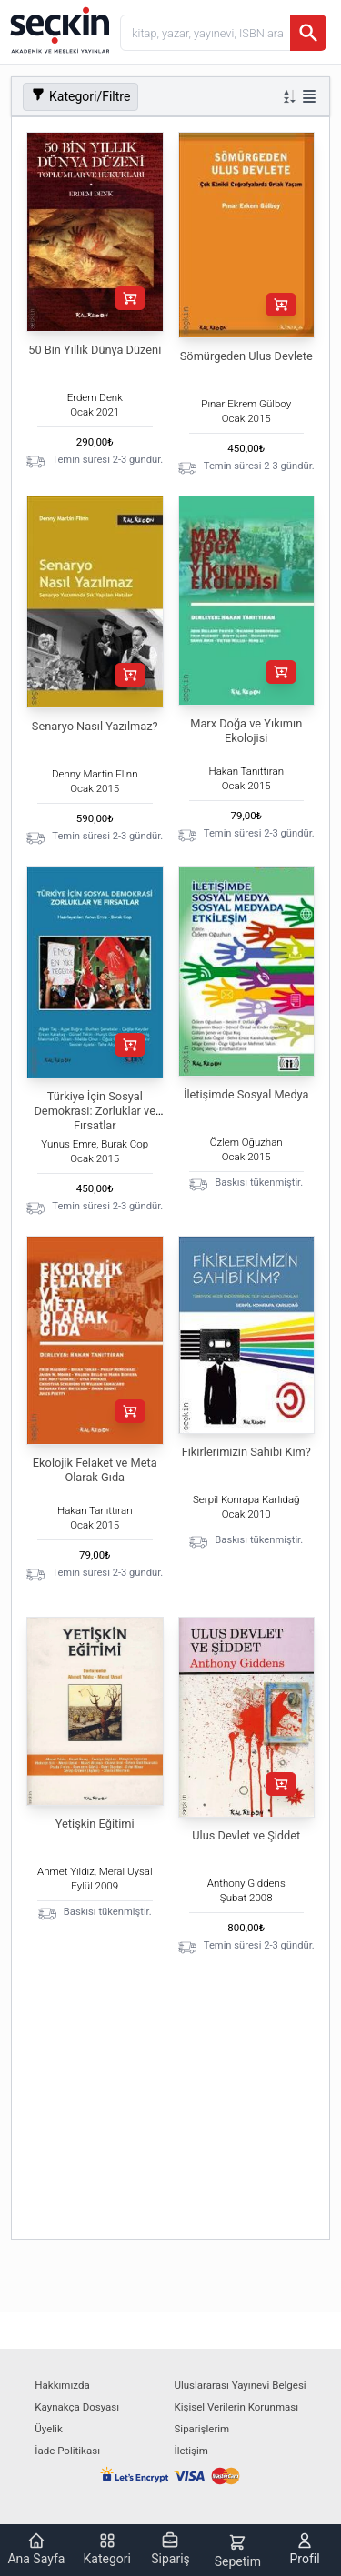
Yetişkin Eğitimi (95, 1823)
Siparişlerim (202, 2428)
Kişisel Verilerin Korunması (237, 2407)
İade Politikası (67, 2450)
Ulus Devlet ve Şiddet (246, 1835)
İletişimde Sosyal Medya (246, 1094)
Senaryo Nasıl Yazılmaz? (95, 726)
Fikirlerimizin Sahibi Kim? (246, 1451)
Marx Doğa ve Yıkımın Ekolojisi (246, 731)
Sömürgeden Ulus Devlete (246, 356)
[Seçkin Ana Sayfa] (58, 29)
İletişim (191, 2450)
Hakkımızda (62, 2385)
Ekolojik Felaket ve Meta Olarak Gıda (95, 1470)
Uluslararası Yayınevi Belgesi (240, 2385)
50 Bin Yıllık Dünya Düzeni (94, 349)
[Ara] (308, 33)
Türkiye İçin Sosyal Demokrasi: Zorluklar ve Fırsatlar (94, 1110)
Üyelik (48, 2428)
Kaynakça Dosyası (77, 2407)
